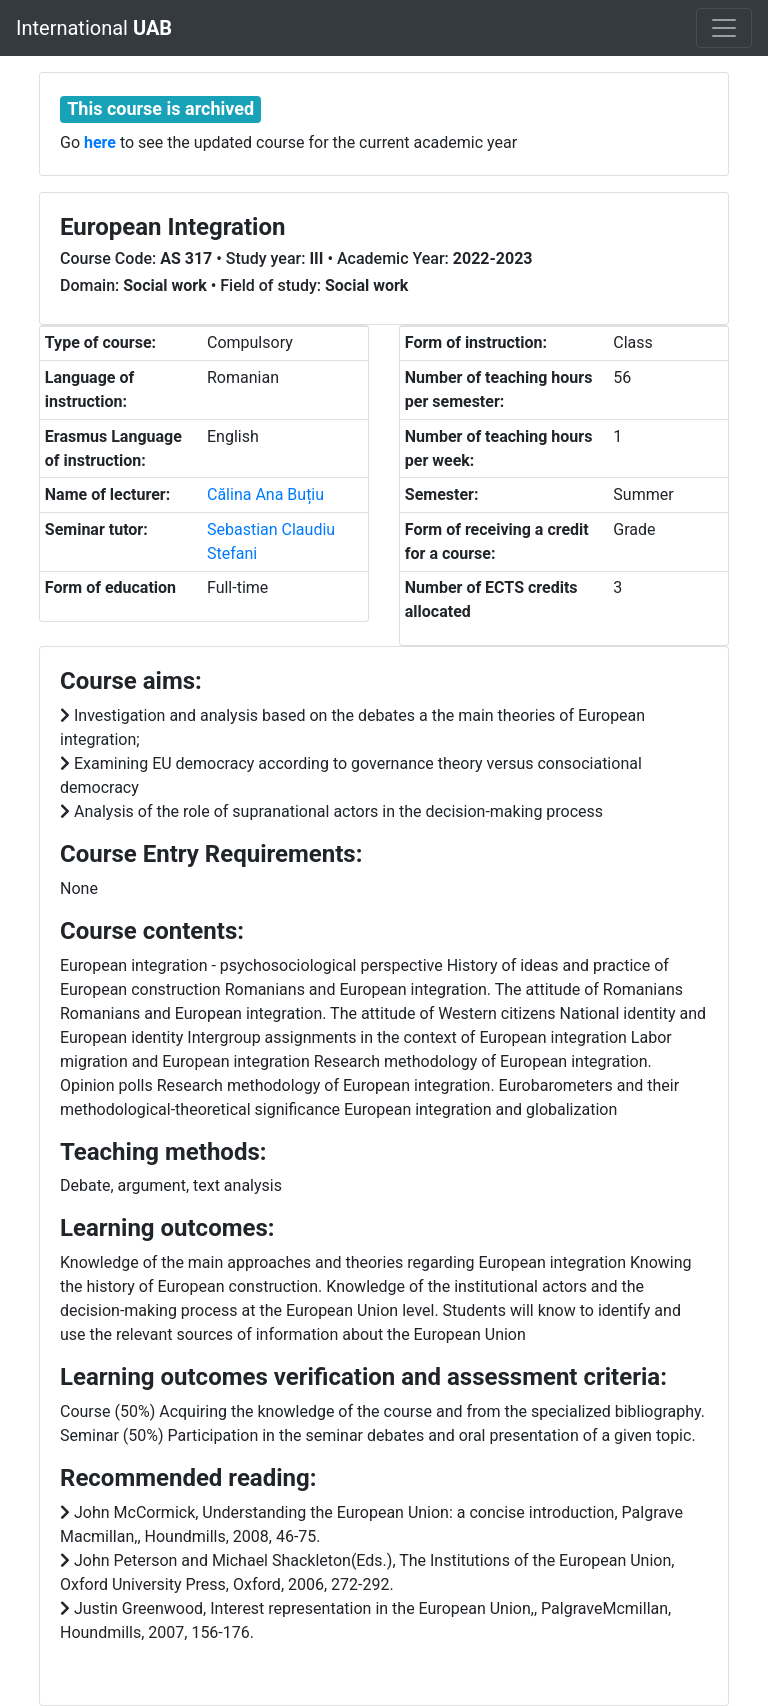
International (94, 28)
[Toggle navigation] (724, 28)
